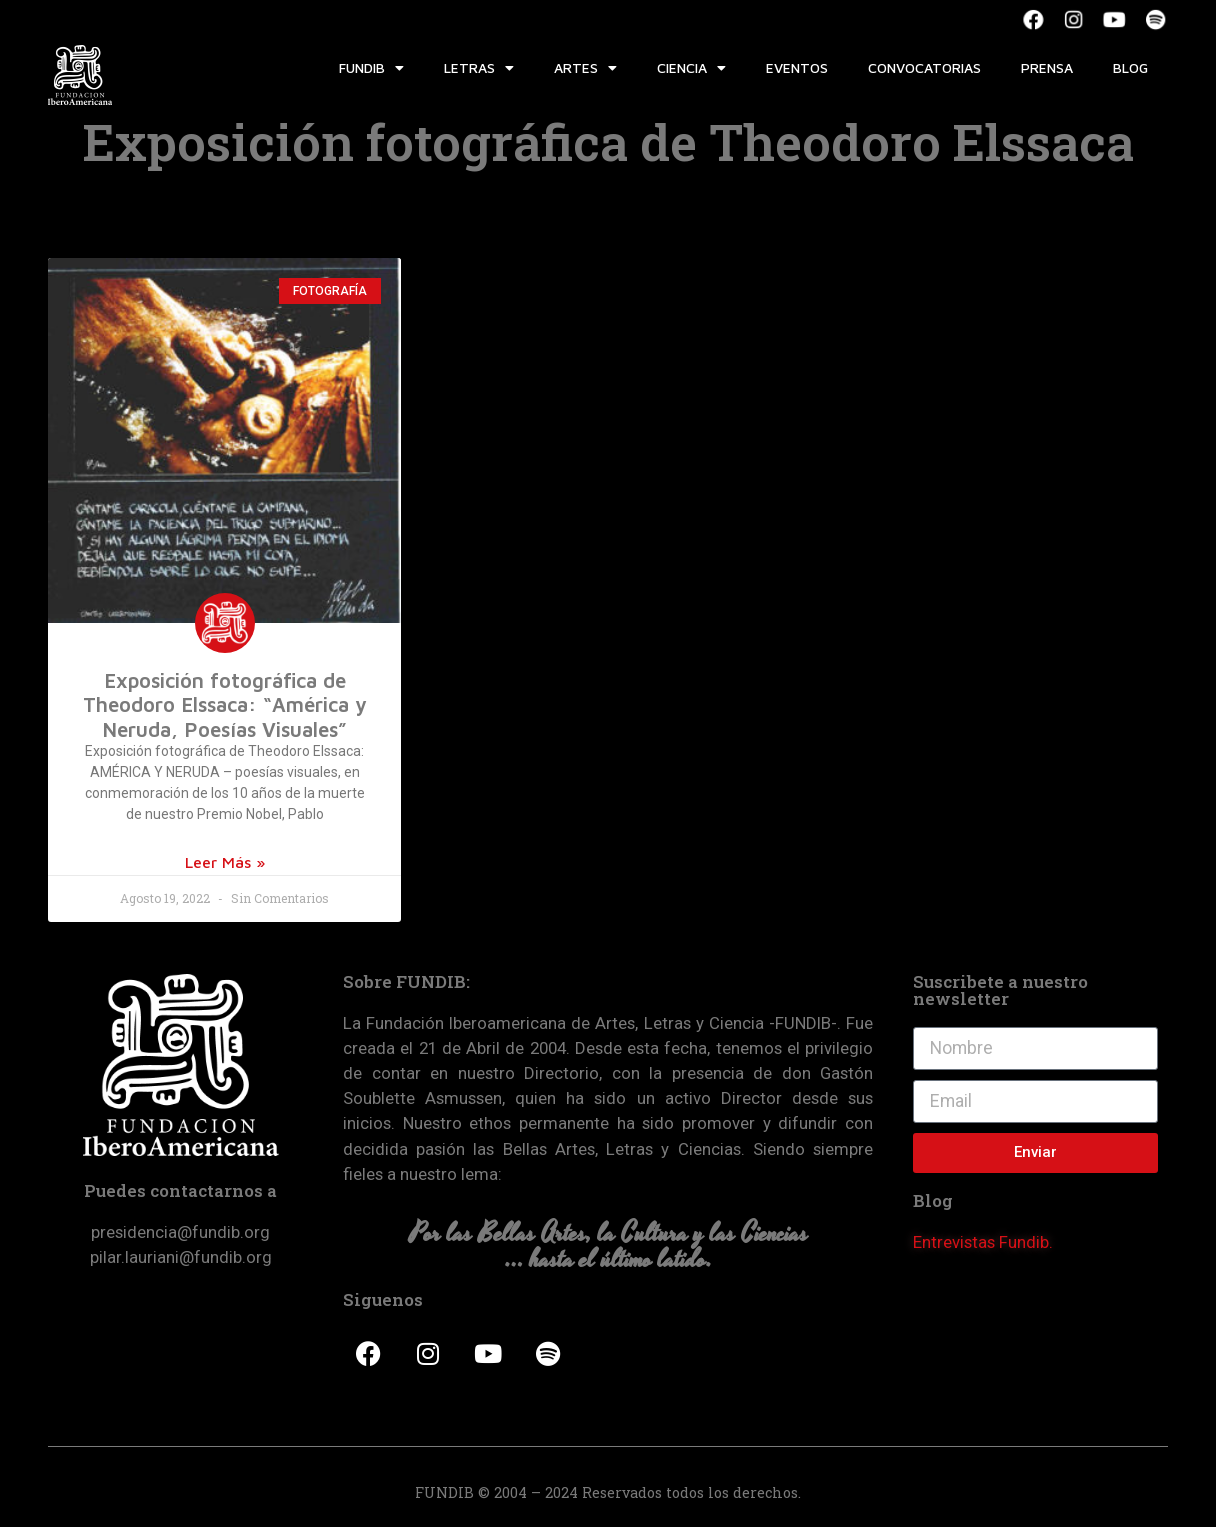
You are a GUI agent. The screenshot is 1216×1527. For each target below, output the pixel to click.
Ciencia (691, 68)
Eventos (797, 67)
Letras (479, 68)
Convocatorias (924, 67)
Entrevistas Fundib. (983, 1242)
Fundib (371, 68)
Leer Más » (225, 862)
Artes (585, 68)
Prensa (1047, 67)
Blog (1130, 67)
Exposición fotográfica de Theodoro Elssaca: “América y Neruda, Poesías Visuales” (225, 704)
